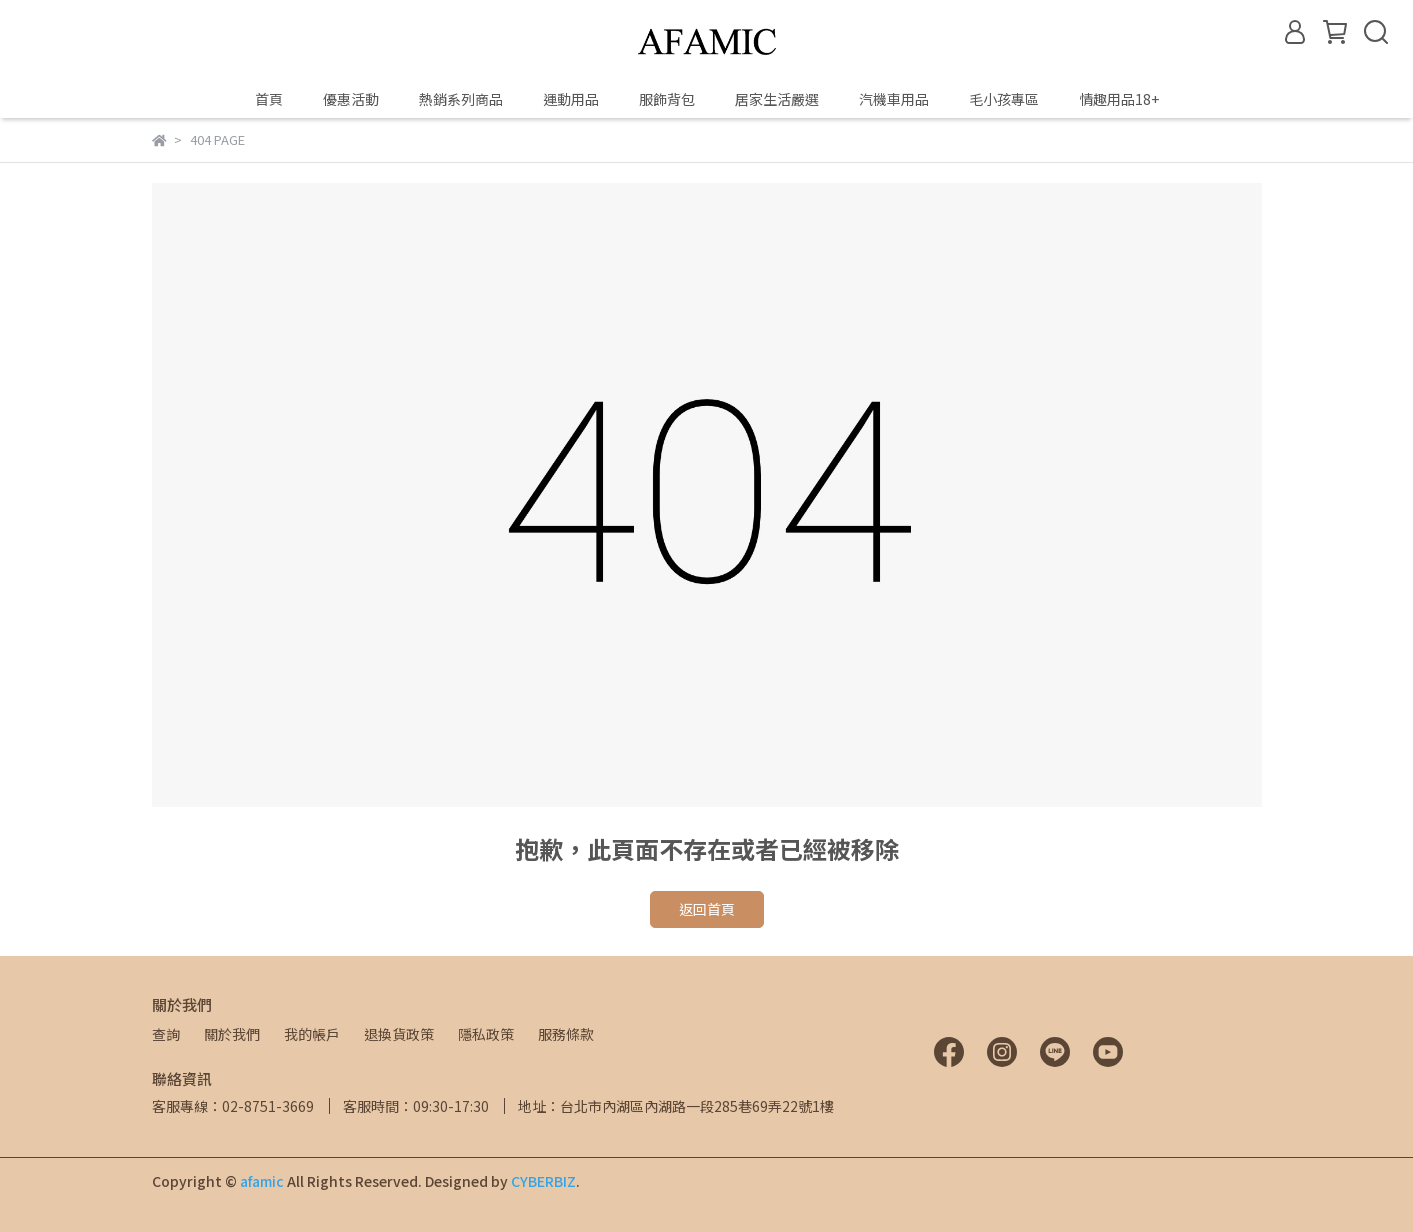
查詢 (166, 1034)
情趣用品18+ (1119, 99)
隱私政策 (486, 1034)
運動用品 (571, 99)
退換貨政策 (399, 1034)
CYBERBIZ (543, 1181)
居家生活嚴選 (777, 99)
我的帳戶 (312, 1034)
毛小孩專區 (1004, 99)
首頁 (269, 99)
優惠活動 (351, 99)
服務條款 (566, 1034)
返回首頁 (707, 909)
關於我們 (232, 1034)
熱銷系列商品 (461, 99)
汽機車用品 (894, 99)
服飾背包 (667, 99)
